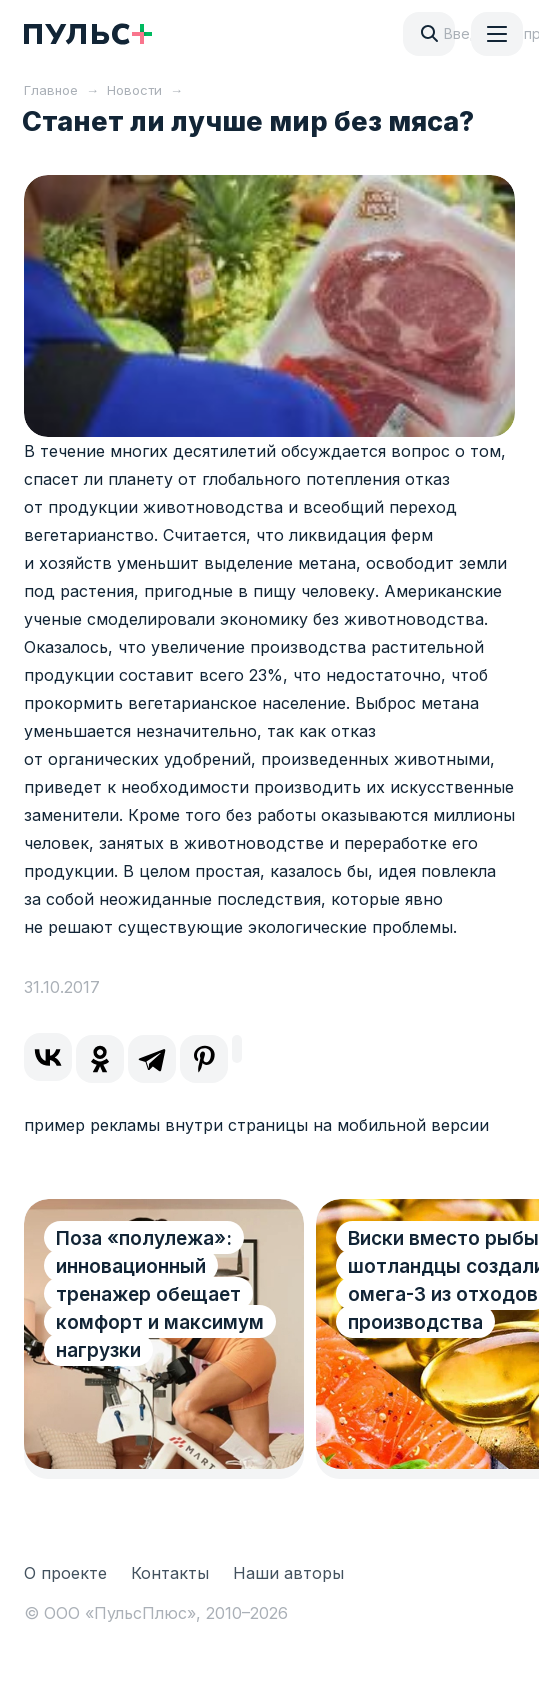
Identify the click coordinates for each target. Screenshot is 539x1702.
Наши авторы (288, 1573)
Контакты (170, 1573)
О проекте (65, 1573)
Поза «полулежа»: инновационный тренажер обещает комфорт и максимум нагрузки (160, 1294)
